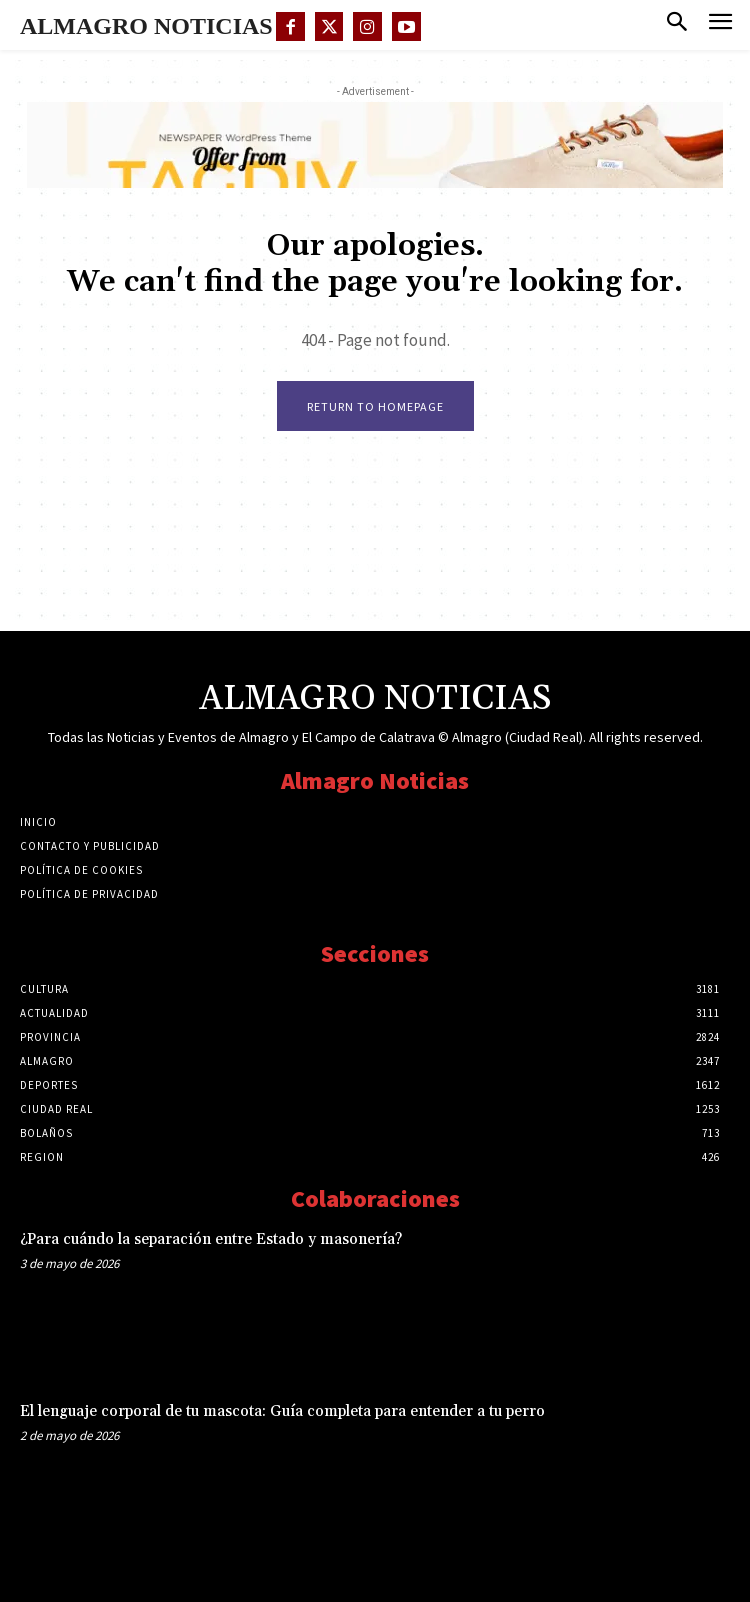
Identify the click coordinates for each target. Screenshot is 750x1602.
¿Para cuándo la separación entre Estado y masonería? (211, 1239)
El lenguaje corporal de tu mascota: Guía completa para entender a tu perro (282, 1411)
